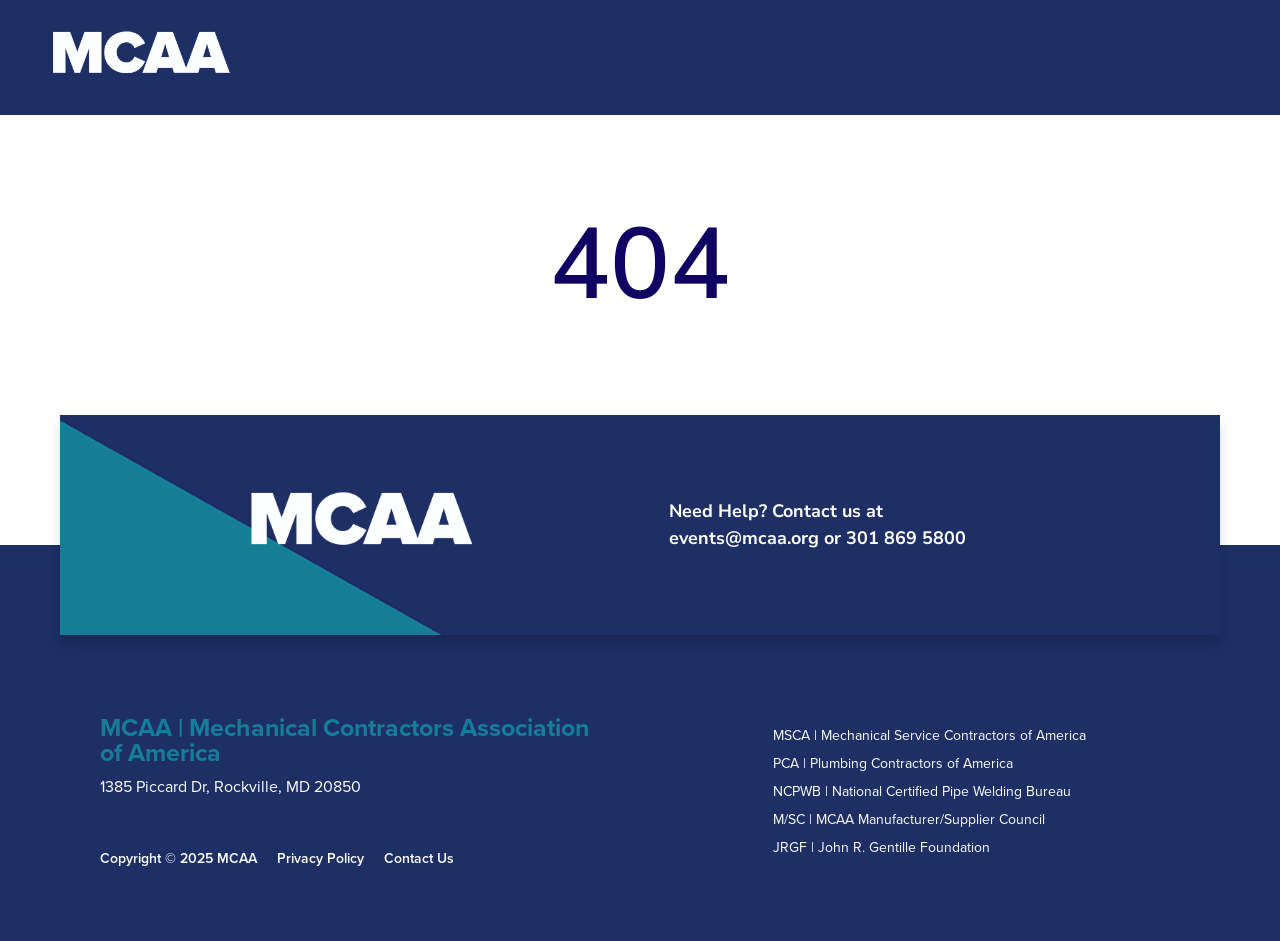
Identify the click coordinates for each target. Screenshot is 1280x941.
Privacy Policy (320, 859)
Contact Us (419, 859)
